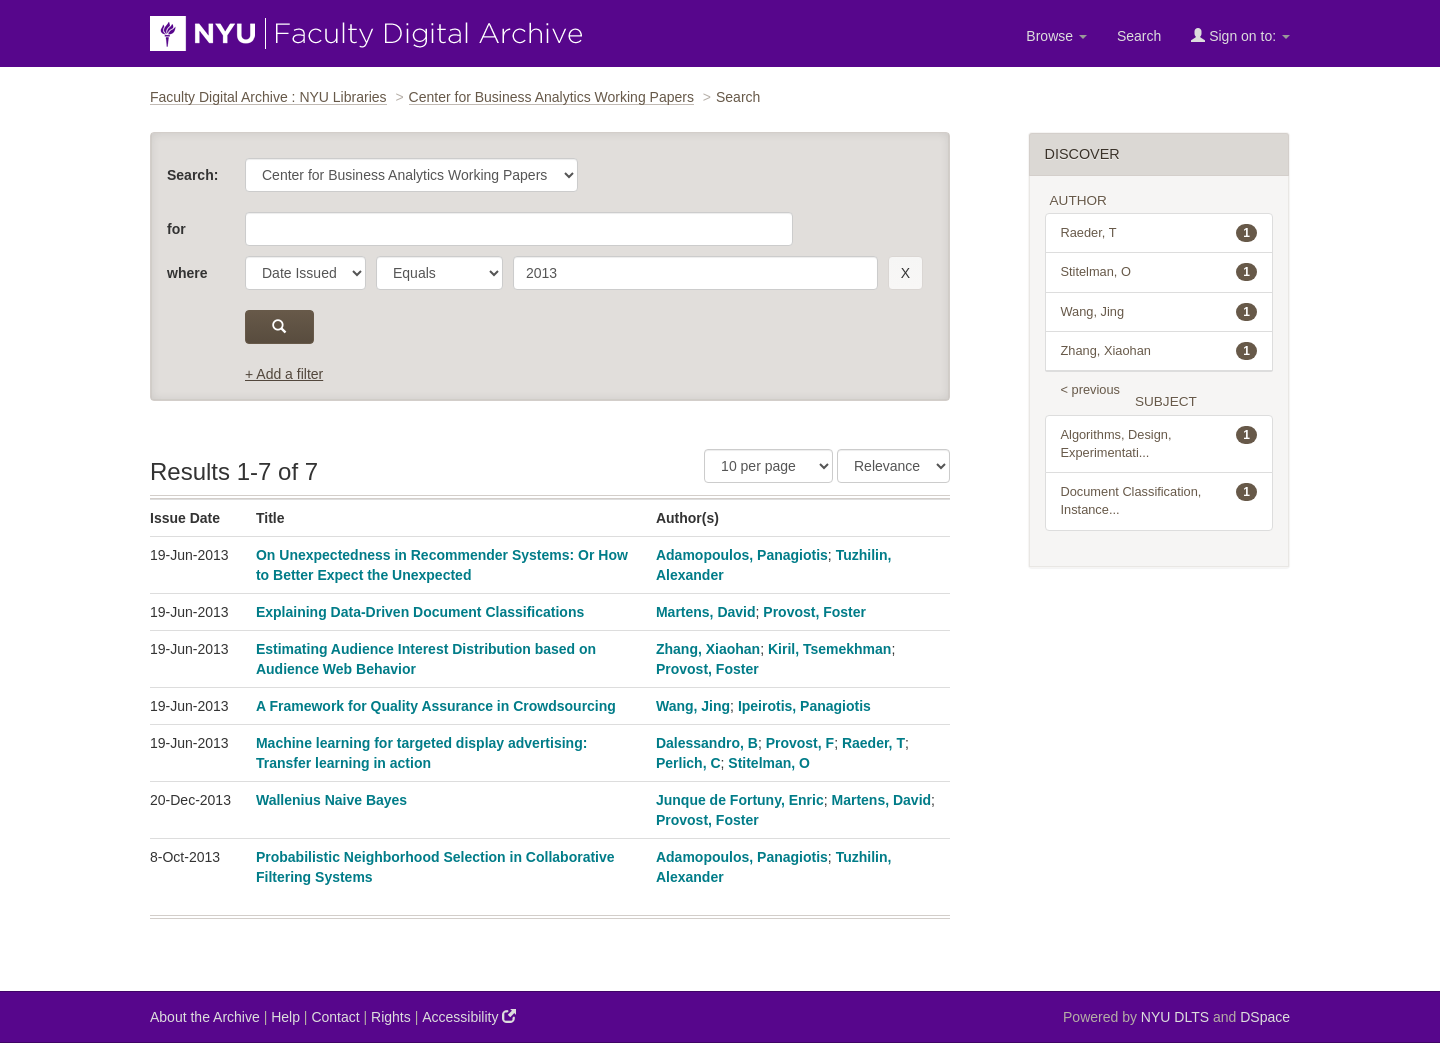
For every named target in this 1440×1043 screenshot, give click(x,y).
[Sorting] (893, 466)
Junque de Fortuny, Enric (740, 800)
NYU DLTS (1175, 1017)
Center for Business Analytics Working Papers (551, 97)
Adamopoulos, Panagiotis (742, 555)
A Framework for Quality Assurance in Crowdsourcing (436, 706)
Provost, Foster (814, 612)
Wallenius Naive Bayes (331, 800)
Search (1139, 36)
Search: (192, 175)
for (176, 229)
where (187, 273)
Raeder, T (873, 743)
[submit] (279, 327)
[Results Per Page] (768, 466)
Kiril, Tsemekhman (829, 649)
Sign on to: (1240, 35)
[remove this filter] (905, 273)
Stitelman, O (769, 763)
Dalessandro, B (707, 743)
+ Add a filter (284, 374)
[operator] (439, 273)
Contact (335, 1017)
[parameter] (305, 273)
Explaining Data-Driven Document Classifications (420, 612)
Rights (391, 1017)
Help (285, 1017)
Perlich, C (688, 763)
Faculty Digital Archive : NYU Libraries (268, 97)
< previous (1090, 389)
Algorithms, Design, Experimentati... (1159, 443)
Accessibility (469, 1016)
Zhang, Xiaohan (708, 649)
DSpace (1265, 1017)
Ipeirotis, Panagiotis (804, 706)
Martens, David (706, 612)
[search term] (695, 273)
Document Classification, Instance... (1159, 500)
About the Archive (205, 1017)
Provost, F (800, 743)
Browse (1056, 36)
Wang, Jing (693, 706)
